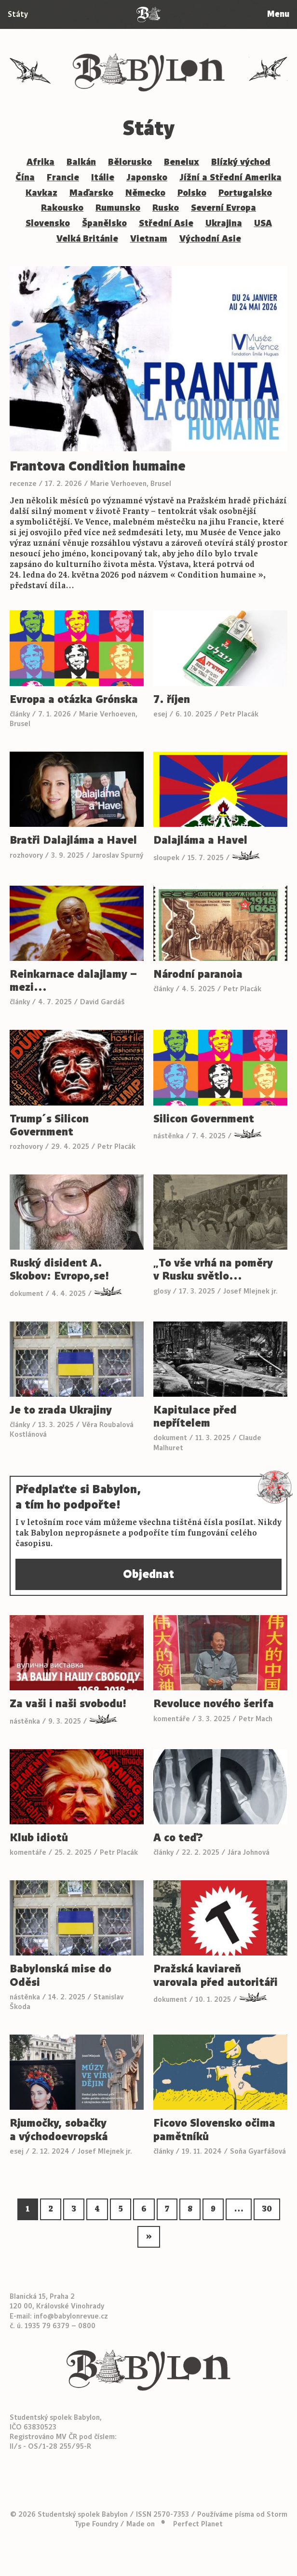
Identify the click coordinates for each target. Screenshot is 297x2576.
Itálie (102, 177)
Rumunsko (117, 208)
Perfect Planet (198, 2513)
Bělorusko (130, 162)
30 (267, 2209)
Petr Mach (255, 1719)
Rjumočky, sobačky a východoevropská (59, 2130)
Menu (277, 14)
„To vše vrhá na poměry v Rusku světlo (213, 1269)
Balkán (81, 162)
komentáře (171, 1719)
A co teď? (178, 1837)
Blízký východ (240, 162)
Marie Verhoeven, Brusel (130, 483)
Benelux (181, 162)
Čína (25, 177)
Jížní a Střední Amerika (230, 177)
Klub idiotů (39, 1837)
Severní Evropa (223, 208)
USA (263, 223)
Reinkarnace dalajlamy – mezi (73, 981)
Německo (145, 193)
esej (160, 714)
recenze (23, 483)
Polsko (191, 193)
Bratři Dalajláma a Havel (73, 840)
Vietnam (148, 238)
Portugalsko (245, 193)
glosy (162, 1291)
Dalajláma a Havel (200, 840)
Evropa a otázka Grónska (74, 699)
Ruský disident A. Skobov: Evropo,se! (59, 1269)
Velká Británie (87, 238)
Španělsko (104, 223)
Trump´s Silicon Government (49, 1125)
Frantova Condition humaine (98, 466)
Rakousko (62, 208)
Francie (63, 177)
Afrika (40, 162)
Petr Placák (239, 714)
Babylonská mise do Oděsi (60, 1976)
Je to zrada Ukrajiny (61, 1409)
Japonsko (146, 177)
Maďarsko (91, 193)
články (20, 714)
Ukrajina (223, 223)
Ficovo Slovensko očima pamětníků (214, 2130)
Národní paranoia (198, 974)
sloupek (166, 858)
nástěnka (168, 1136)
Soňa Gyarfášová (258, 2151)
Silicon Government (203, 1118)
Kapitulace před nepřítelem (195, 1416)
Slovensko (48, 223)
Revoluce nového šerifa (213, 1704)
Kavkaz (41, 193)
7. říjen (171, 699)
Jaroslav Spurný (117, 855)
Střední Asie (166, 223)
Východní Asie (210, 238)
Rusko (165, 208)
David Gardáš (102, 1002)
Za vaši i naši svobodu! (68, 1704)
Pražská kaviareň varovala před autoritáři (215, 1976)
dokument (26, 1293)
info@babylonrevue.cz (71, 2305)
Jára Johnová (249, 1853)
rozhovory (26, 855)
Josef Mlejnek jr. (250, 1291)
